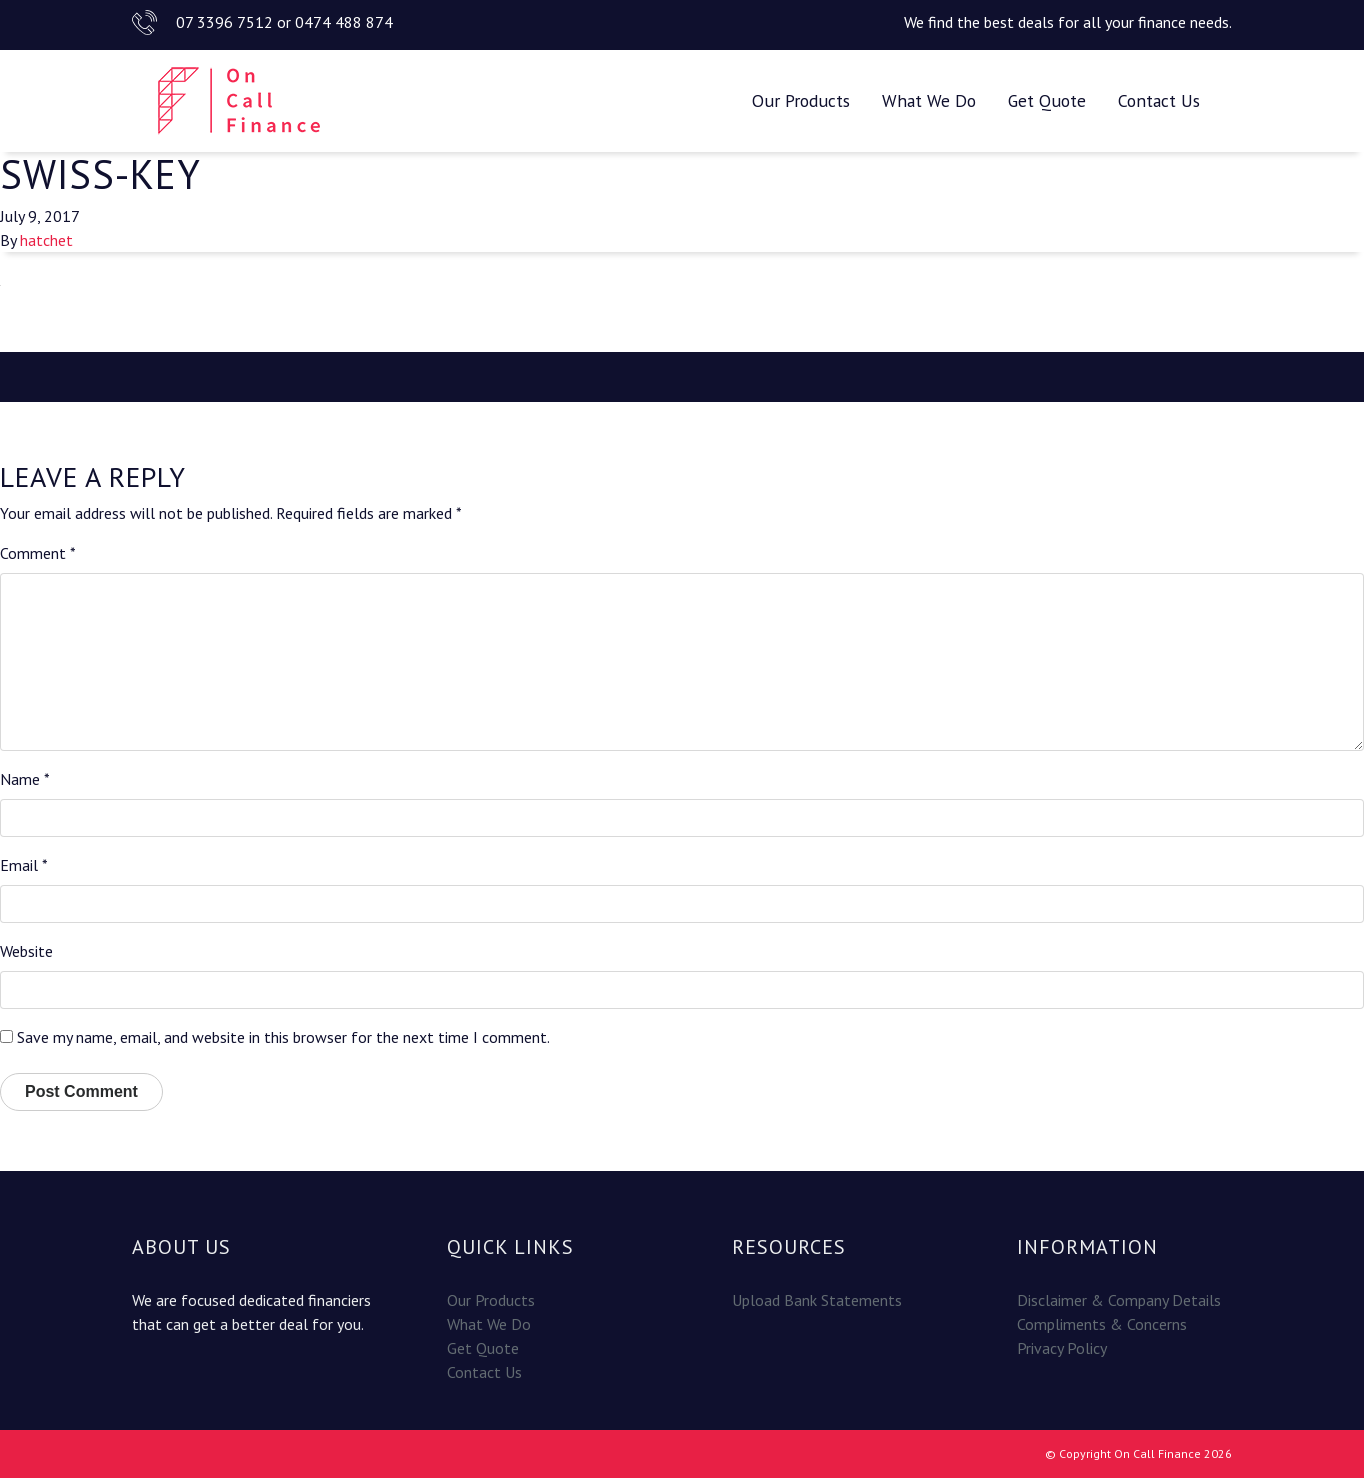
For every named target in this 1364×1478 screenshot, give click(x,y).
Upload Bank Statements (817, 1300)
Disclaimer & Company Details (1119, 1300)
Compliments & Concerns (1102, 1324)
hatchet (46, 240)
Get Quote (1047, 100)
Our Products (801, 100)
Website (26, 951)
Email (24, 865)
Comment (38, 553)
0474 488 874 (344, 22)
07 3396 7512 (224, 22)
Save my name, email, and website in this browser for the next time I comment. (283, 1037)
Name (25, 779)
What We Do (929, 100)
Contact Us (1159, 100)
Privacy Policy (1062, 1348)
